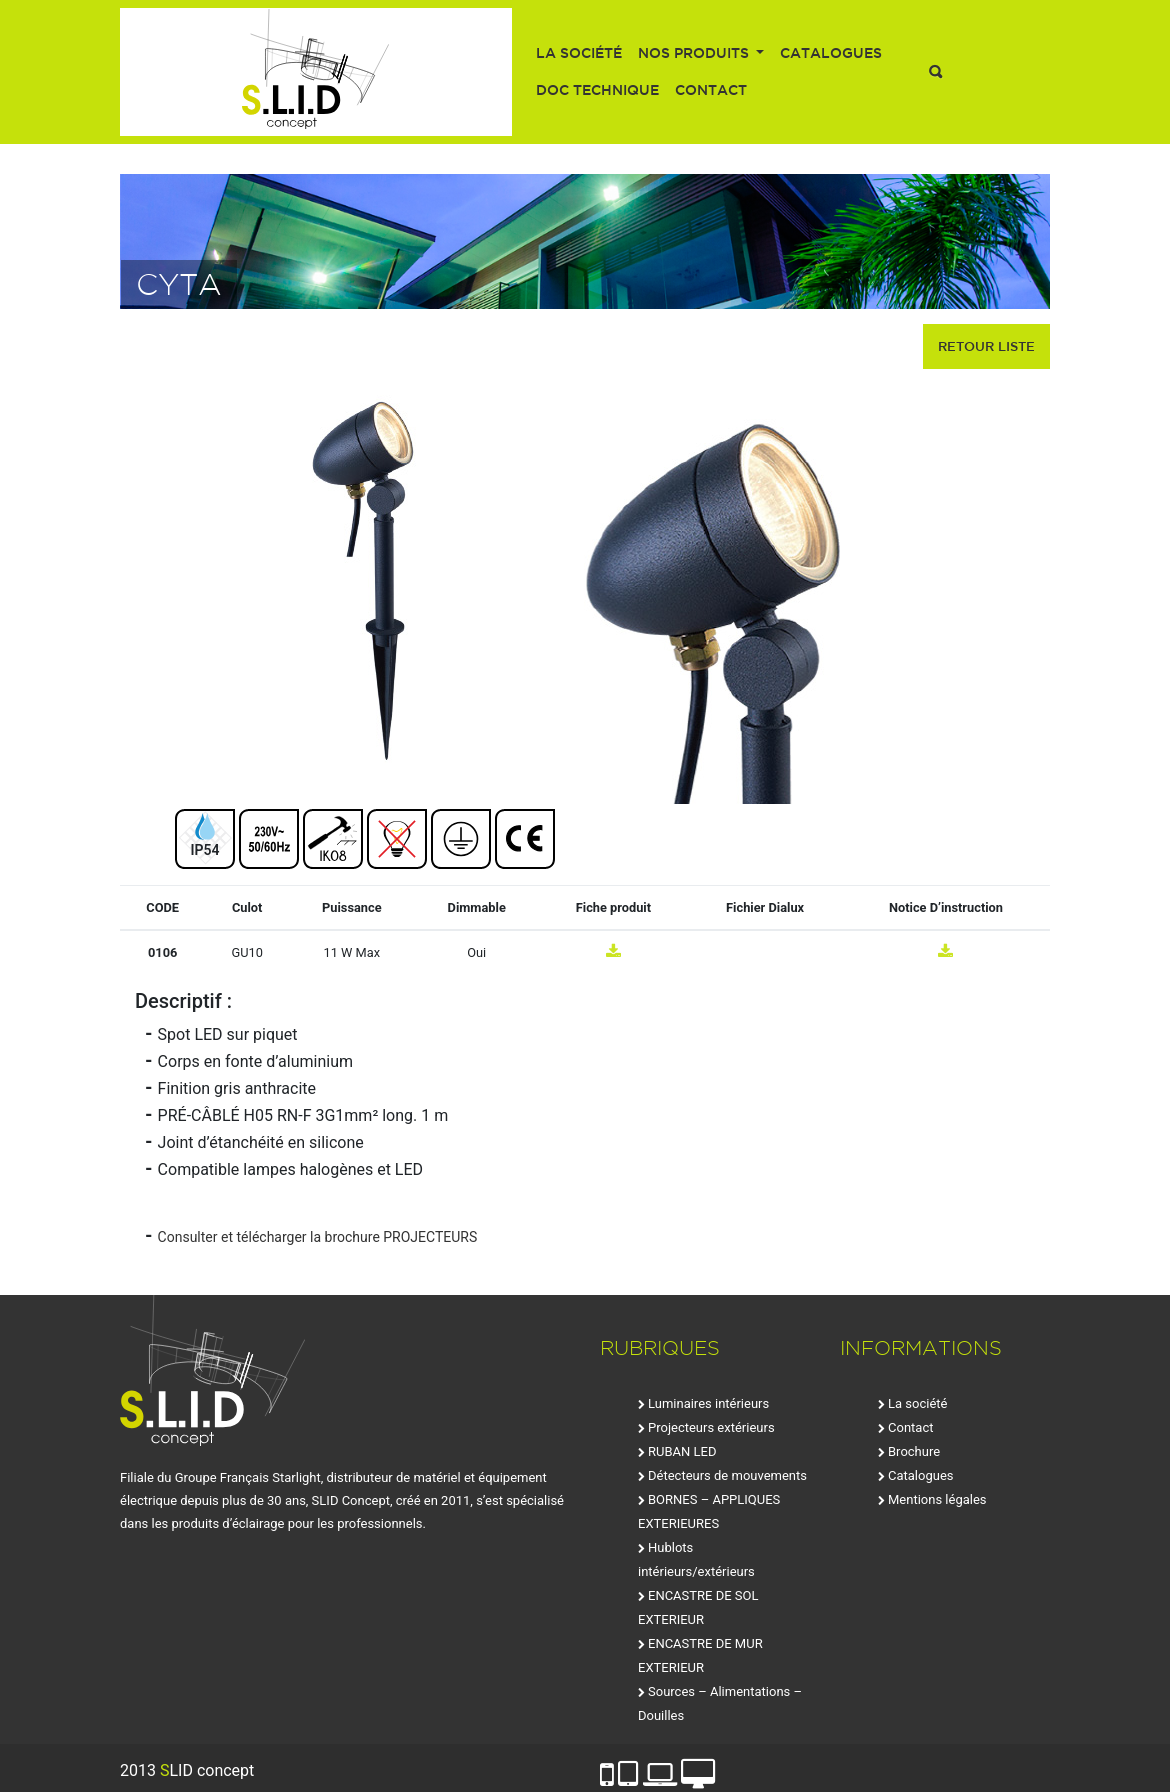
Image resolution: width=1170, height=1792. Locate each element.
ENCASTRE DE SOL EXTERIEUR (698, 1607)
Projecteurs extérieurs (711, 1427)
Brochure (914, 1451)
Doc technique (597, 90)
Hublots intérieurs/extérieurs (696, 1559)
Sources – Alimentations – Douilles (720, 1703)
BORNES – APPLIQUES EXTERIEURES (709, 1511)
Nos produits (695, 53)
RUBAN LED (682, 1451)
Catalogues (831, 53)
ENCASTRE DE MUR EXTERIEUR (700, 1655)
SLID (316, 72)
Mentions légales (937, 1499)
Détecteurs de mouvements (727, 1475)
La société (579, 53)
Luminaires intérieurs (708, 1403)
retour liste (986, 346)
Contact (711, 90)
